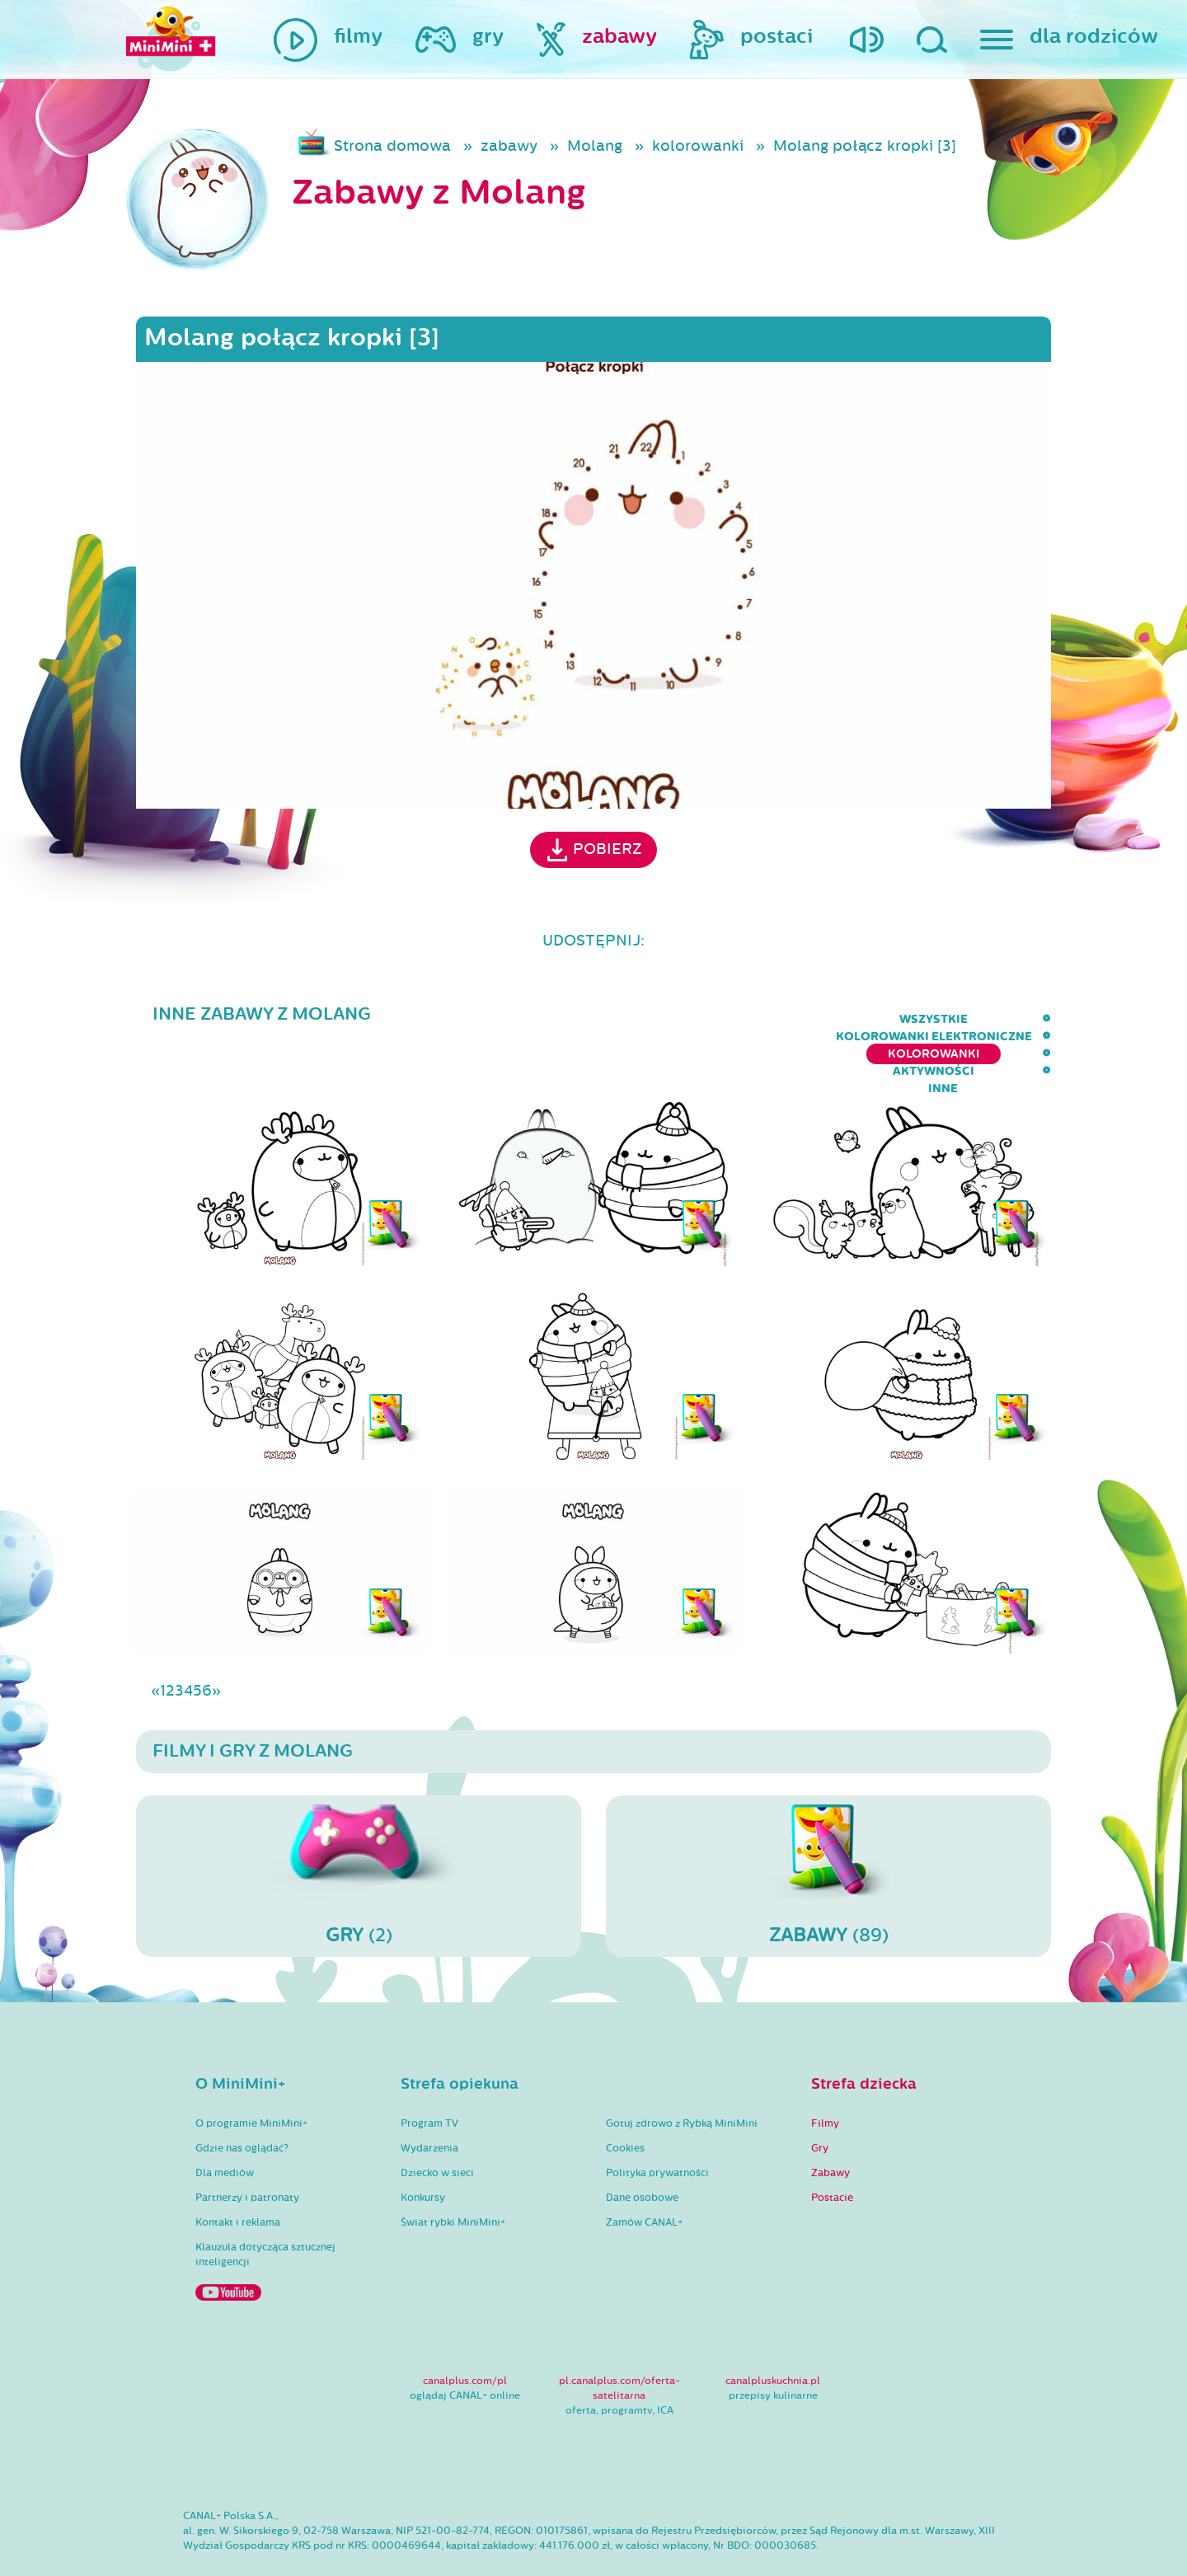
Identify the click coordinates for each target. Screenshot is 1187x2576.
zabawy (509, 146)
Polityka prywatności (657, 2125)
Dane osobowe (642, 2150)
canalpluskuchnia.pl (772, 2333)
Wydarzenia (429, 2100)
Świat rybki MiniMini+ (453, 2175)
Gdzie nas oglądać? (242, 2100)
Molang (594, 146)
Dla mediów (224, 2125)
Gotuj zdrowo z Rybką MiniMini (682, 2076)
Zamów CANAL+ (644, 2175)
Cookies (625, 2100)
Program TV (429, 2076)
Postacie (832, 2150)
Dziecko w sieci (437, 2125)
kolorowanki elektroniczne (623, 1019)
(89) (828, 1827)
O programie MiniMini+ (251, 2076)
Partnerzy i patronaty (247, 2150)
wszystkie (463, 1019)
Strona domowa (392, 146)
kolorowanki (698, 146)
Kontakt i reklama (237, 2175)
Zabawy (830, 2125)
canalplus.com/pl (465, 2333)
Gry (819, 2100)
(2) (358, 1827)
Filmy (825, 2076)
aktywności (952, 1019)
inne (1036, 1019)
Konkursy (423, 2150)
